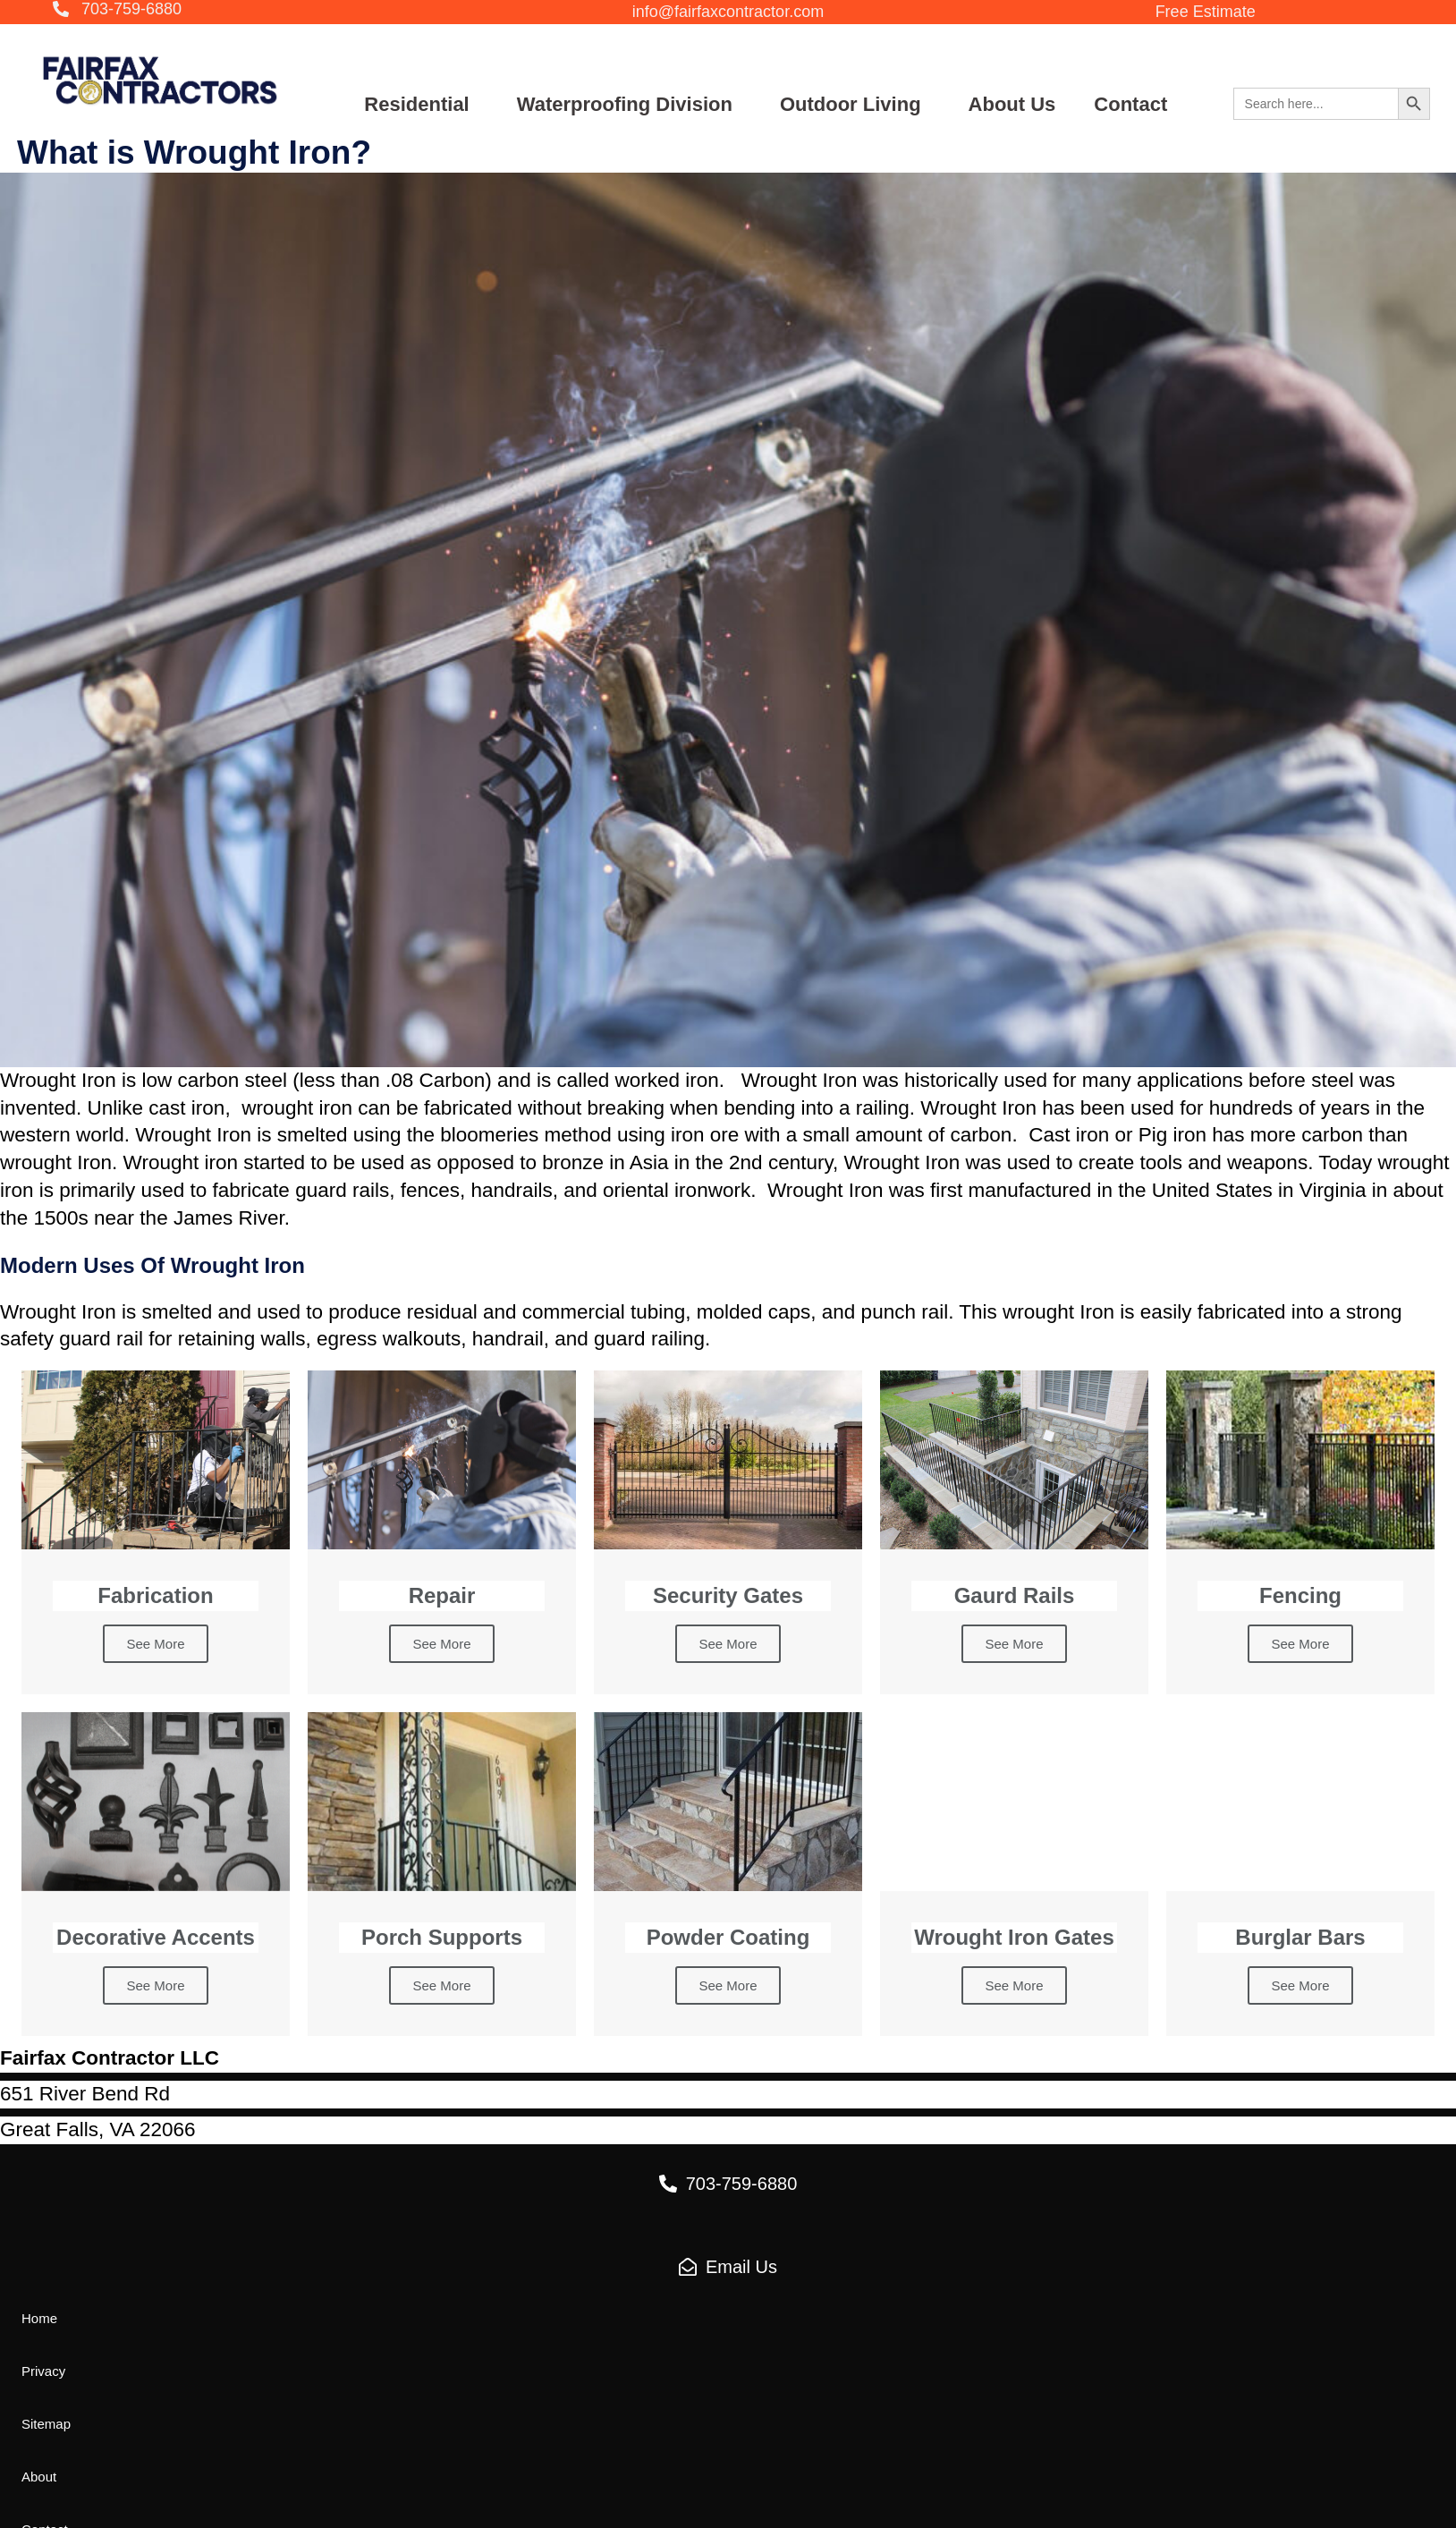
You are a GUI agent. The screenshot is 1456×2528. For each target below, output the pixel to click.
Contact (1130, 104)
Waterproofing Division (624, 104)
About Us (1012, 104)
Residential (416, 104)
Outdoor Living (850, 104)
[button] (117, 10)
